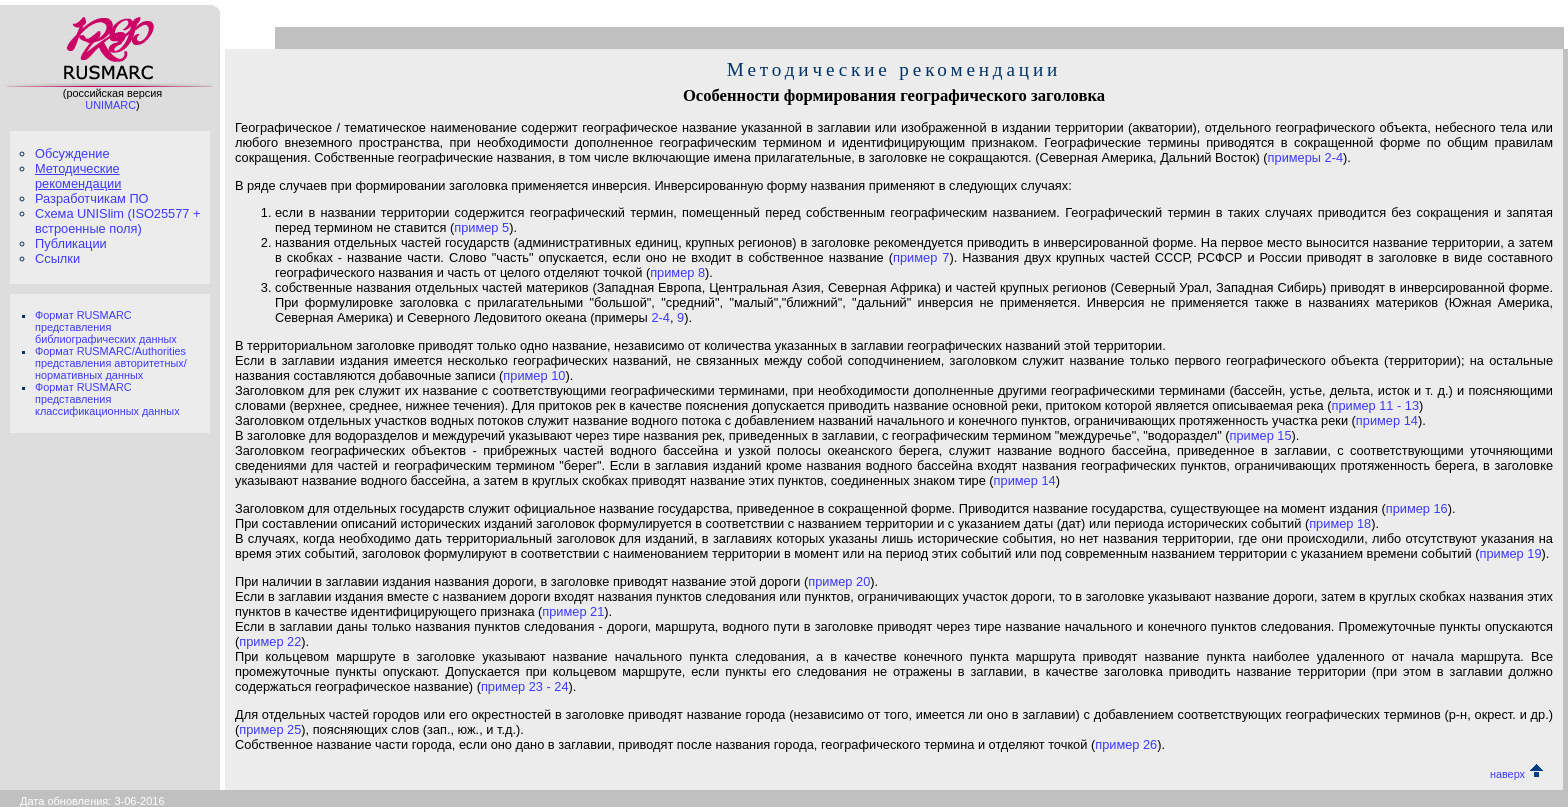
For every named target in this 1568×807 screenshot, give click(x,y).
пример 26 (1126, 744)
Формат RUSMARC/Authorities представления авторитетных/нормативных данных (111, 363)
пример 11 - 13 (1375, 405)
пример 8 (677, 272)
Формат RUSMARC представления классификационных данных (107, 399)
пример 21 (573, 611)
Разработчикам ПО (92, 198)
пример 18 (1340, 523)
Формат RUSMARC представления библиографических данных (106, 327)
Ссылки (57, 258)
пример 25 (270, 729)
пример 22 (270, 641)
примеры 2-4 (1305, 157)
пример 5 (481, 227)
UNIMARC (110, 105)
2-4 (660, 317)
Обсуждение (72, 153)
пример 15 (1261, 435)
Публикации (71, 243)
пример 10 (534, 375)
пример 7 (921, 257)
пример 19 (1510, 553)
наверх (1516, 774)
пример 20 (839, 581)
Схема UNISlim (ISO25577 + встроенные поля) (117, 221)
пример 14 (1387, 420)
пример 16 (1417, 508)
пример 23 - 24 (525, 686)
